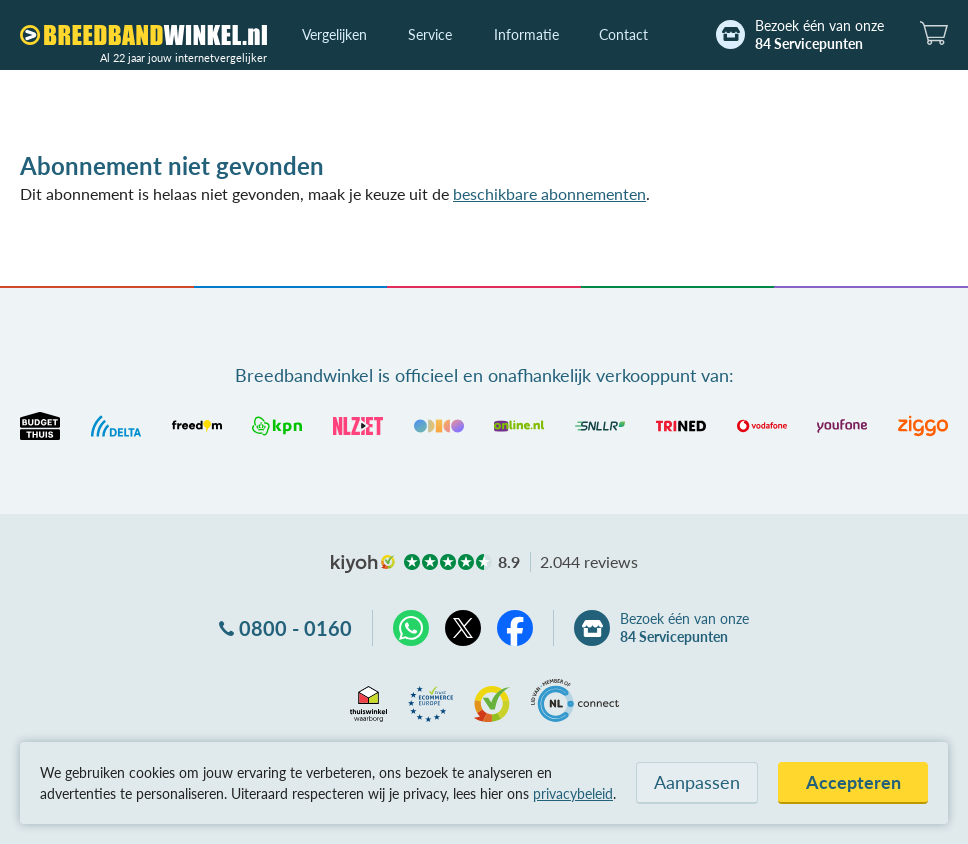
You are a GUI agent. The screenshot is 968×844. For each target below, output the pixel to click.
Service (430, 34)
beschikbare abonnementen (549, 193)
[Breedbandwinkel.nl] (143, 35)
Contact (623, 34)
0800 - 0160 (295, 628)
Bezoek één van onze (819, 35)
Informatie (526, 34)
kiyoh (363, 564)
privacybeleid (573, 793)
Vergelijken (334, 34)
